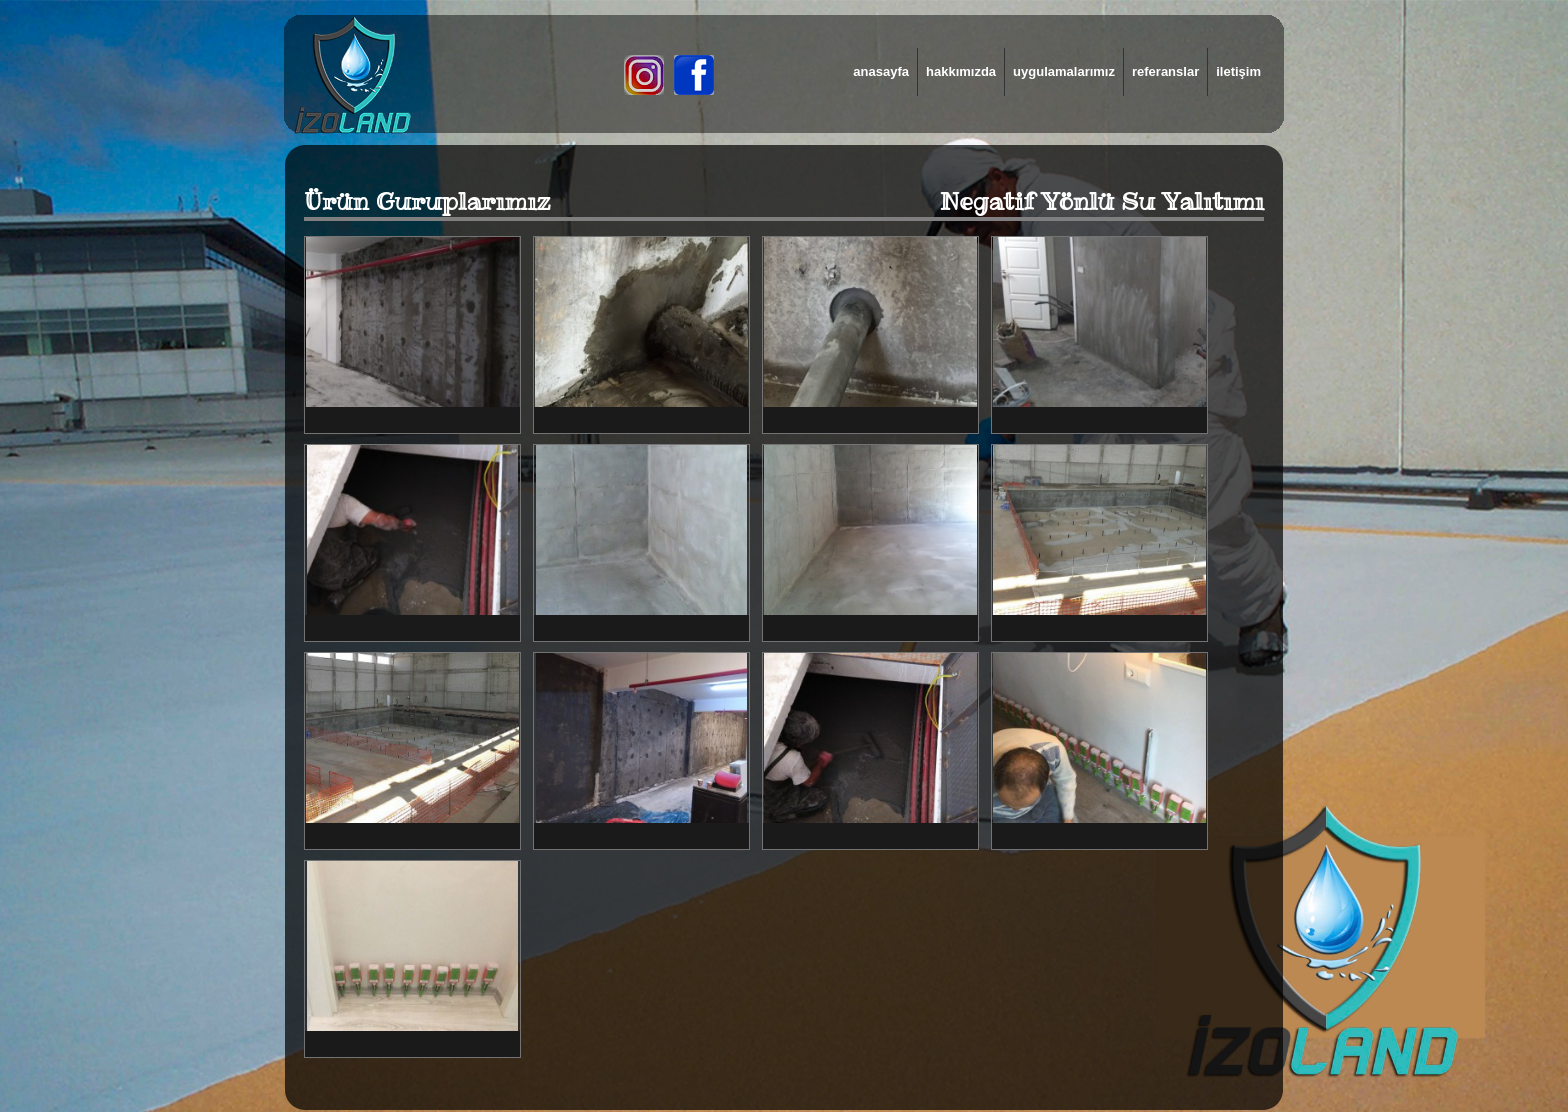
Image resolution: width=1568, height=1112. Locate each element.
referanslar (1165, 71)
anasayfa (881, 71)
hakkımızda (961, 71)
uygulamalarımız (1064, 71)
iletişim (1238, 71)
